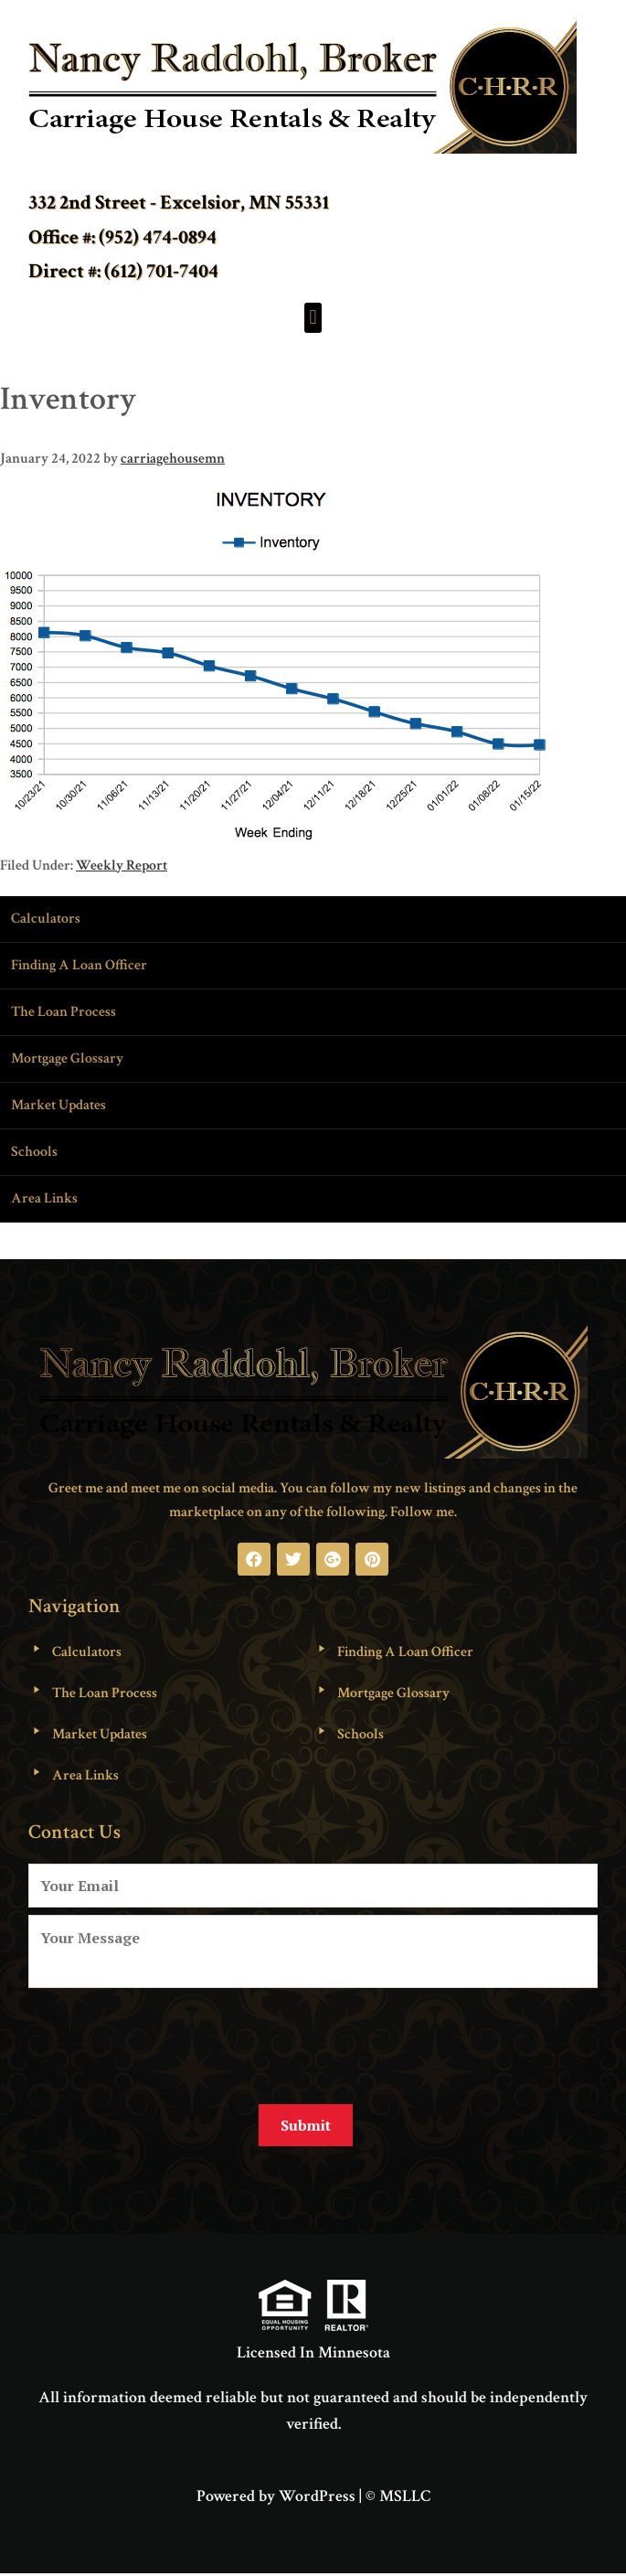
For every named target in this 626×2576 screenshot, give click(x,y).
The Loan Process (63, 1011)
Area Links (44, 1198)
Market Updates (58, 1105)
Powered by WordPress (275, 2496)
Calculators (45, 918)
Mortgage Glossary (67, 1058)
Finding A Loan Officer (79, 965)
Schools (34, 1151)
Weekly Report (121, 865)
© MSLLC (398, 2496)
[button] (313, 318)
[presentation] (167, 2039)
